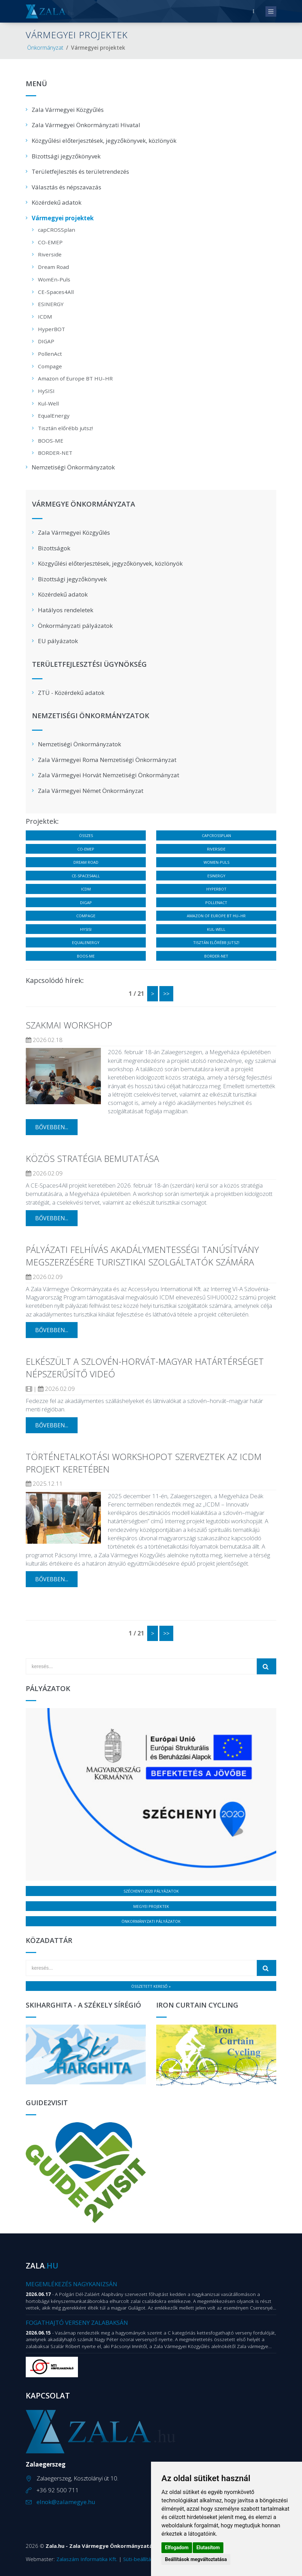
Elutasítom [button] (208, 2547)
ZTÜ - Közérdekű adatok (71, 693)
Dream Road (53, 266)
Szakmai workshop (69, 1025)
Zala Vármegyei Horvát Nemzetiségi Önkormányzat (108, 775)
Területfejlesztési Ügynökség (89, 665)
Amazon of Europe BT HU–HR (75, 378)
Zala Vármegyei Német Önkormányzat (90, 791)
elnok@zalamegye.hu (66, 2502)
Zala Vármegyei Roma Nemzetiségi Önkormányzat (107, 760)
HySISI (46, 390)
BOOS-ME (50, 440)
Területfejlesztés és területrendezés (80, 171)
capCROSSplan (56, 229)
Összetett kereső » (151, 1986)
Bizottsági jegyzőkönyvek (66, 156)
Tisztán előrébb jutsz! (65, 428)
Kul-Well (48, 403)
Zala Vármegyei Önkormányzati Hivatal (86, 125)
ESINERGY (51, 304)
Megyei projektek (151, 1906)
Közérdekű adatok (56, 202)
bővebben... (51, 1127)
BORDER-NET (55, 452)
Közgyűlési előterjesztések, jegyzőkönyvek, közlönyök (104, 141)
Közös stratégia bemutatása (92, 1158)
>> (166, 994)
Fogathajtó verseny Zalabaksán (77, 2323)
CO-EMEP (50, 242)
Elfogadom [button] (177, 2547)
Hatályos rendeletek (65, 610)
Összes (86, 835)
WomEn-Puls (54, 279)
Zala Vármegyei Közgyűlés (68, 110)
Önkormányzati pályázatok (75, 626)
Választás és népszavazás (66, 187)
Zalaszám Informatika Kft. (86, 2559)
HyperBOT (51, 329)
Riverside (50, 254)
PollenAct (50, 353)
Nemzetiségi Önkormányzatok (73, 467)
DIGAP (46, 341)
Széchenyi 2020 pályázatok (151, 1891)
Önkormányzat (45, 47)
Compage (50, 366)
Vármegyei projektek (63, 218)
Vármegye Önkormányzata (83, 504)
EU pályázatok (58, 641)
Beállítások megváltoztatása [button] (196, 2559)
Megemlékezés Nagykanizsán (71, 2284)
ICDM (45, 316)
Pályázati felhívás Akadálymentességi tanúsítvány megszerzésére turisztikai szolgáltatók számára (142, 1256)
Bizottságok (54, 548)
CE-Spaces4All (56, 291)
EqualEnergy (54, 415)
